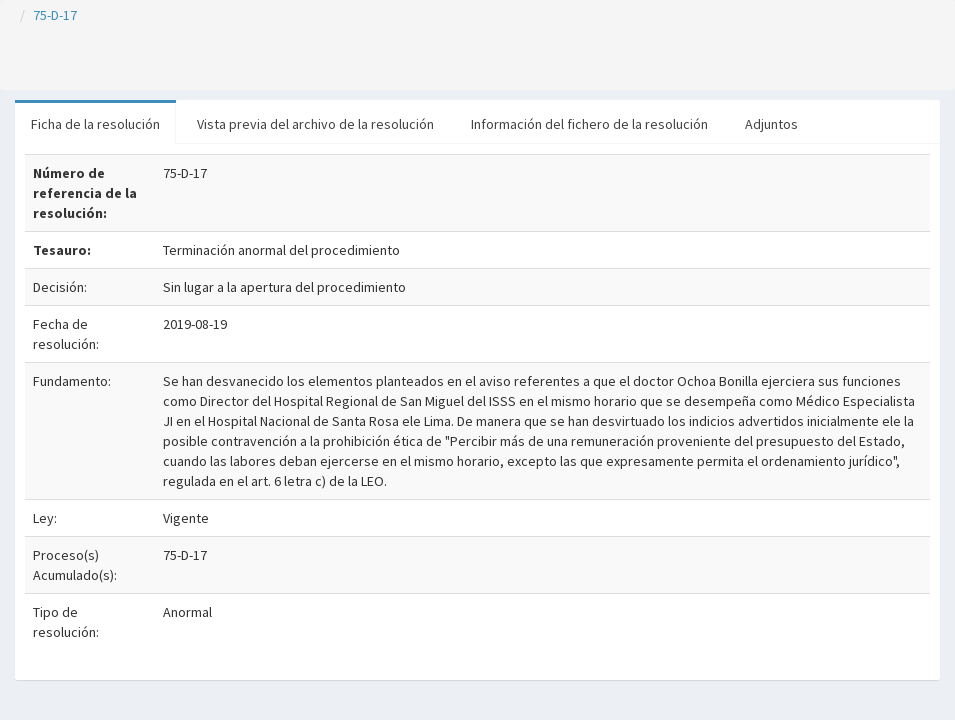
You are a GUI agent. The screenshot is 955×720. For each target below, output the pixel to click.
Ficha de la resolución (95, 124)
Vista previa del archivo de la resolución (315, 124)
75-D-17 (55, 15)
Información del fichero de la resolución (589, 124)
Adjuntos (771, 124)
